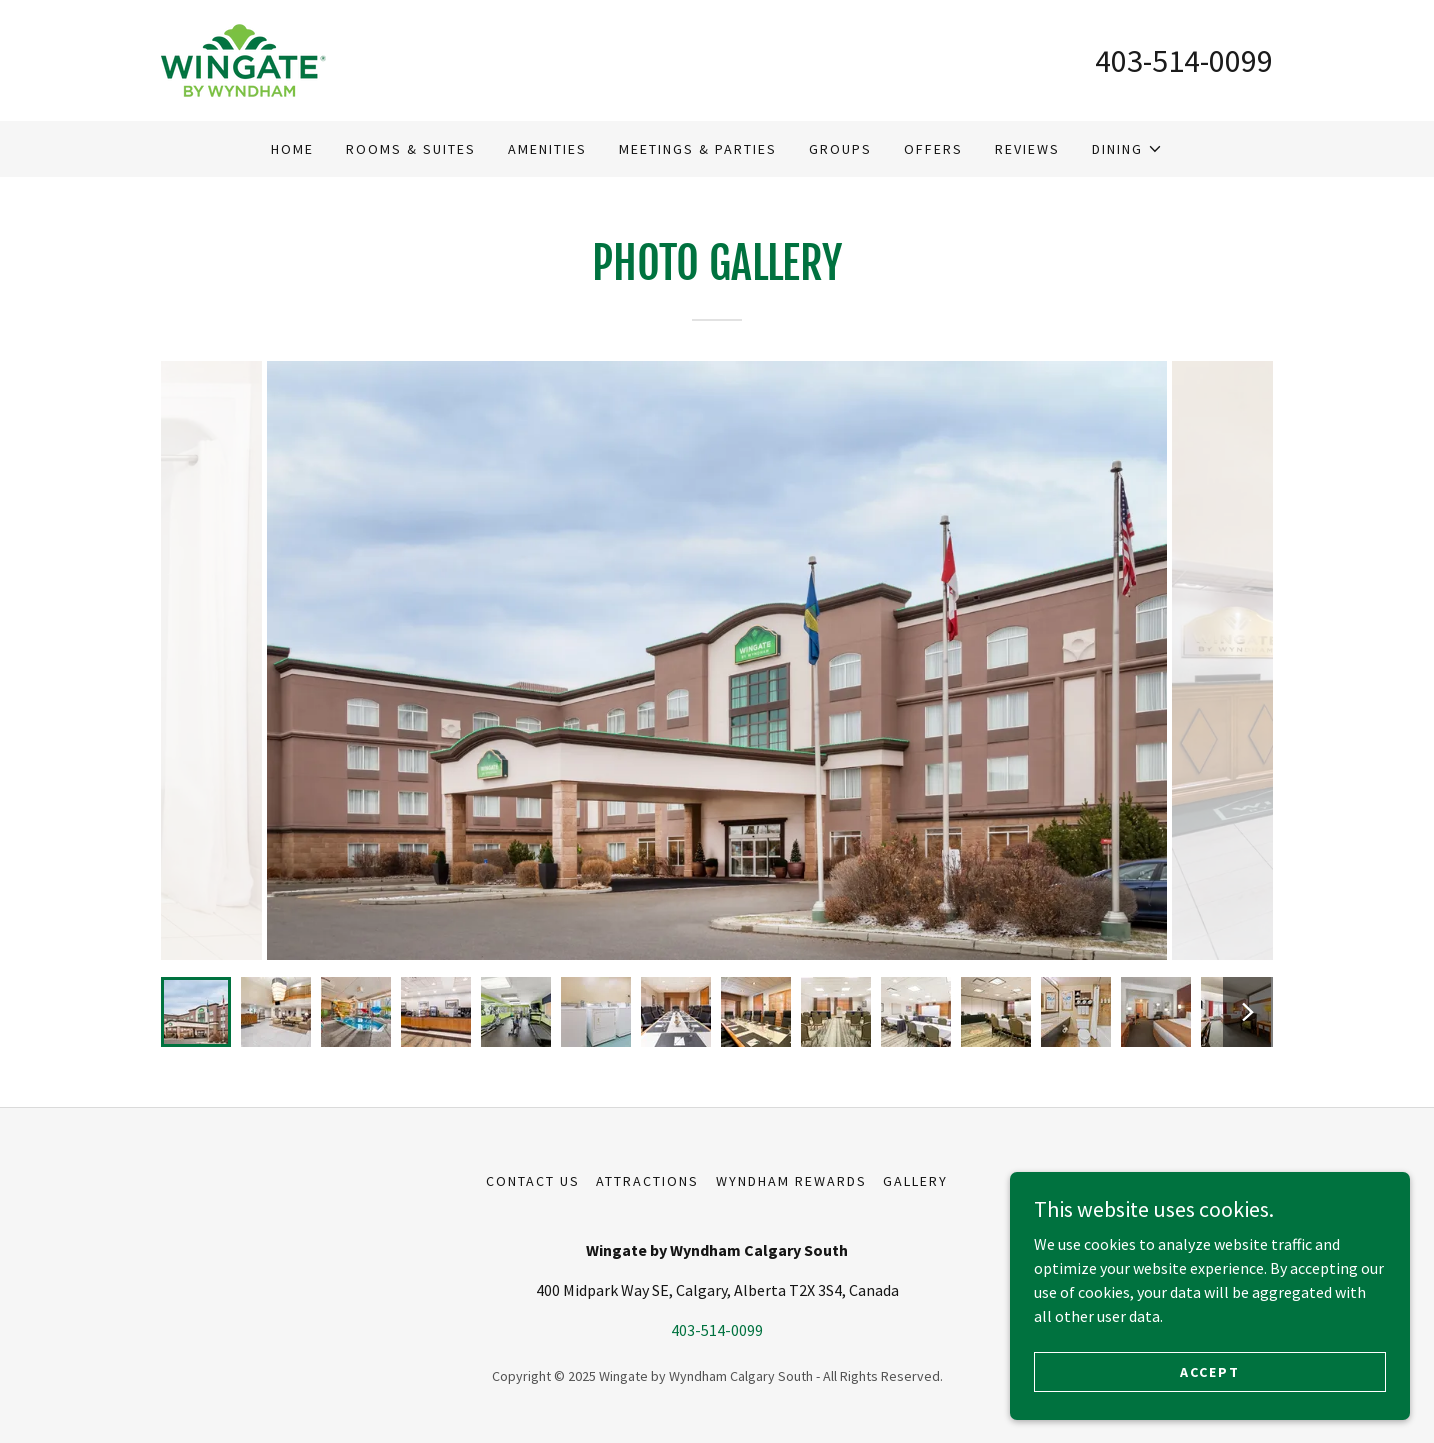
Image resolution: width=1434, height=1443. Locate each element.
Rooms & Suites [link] (411, 149)
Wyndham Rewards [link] (791, 1181)
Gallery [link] (915, 1181)
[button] (1127, 149)
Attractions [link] (647, 1181)
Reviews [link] (1027, 149)
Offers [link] (933, 149)
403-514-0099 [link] (1184, 61)
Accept (1210, 1371)
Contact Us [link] (533, 1181)
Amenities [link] (547, 149)
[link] (243, 58)
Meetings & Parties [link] (698, 149)
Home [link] (292, 149)
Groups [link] (840, 149)
